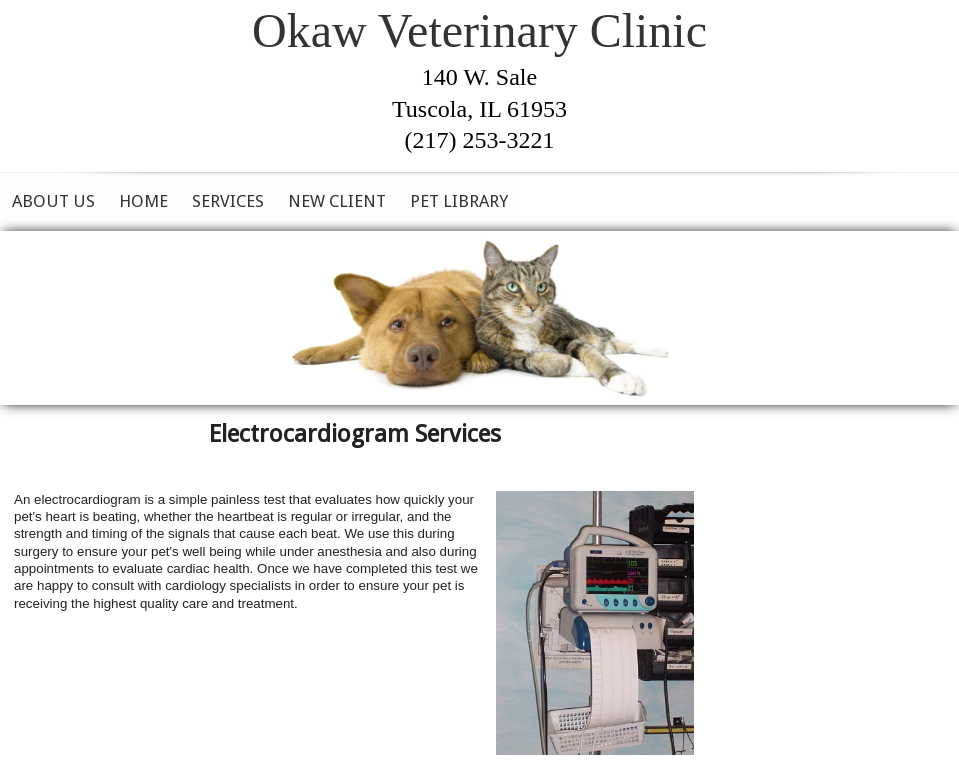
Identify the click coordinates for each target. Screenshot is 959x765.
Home (143, 201)
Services (228, 201)
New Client (337, 201)
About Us (53, 201)
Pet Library (459, 201)
